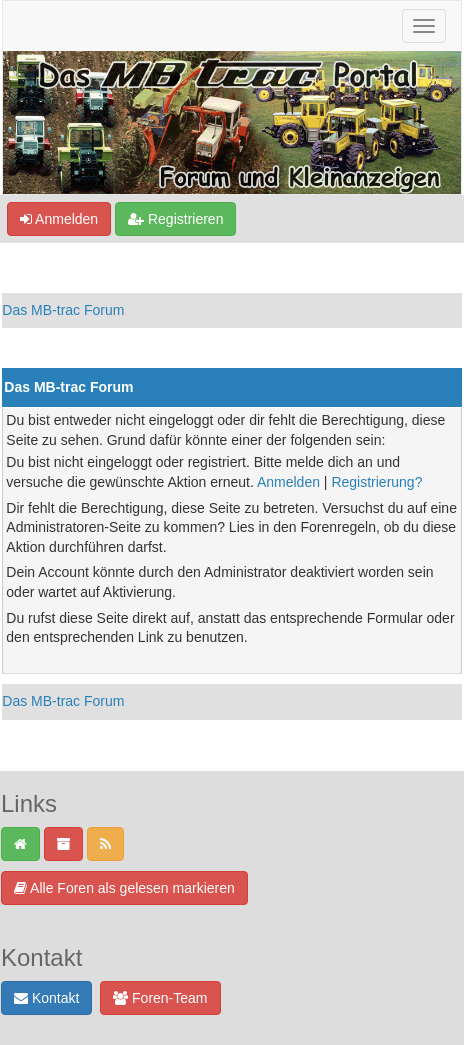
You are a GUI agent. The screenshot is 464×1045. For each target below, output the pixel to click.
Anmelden (59, 219)
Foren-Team (160, 998)
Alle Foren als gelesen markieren (124, 888)
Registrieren (175, 219)
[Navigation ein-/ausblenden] (424, 26)
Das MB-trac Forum (63, 310)
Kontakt (46, 998)
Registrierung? (376, 482)
